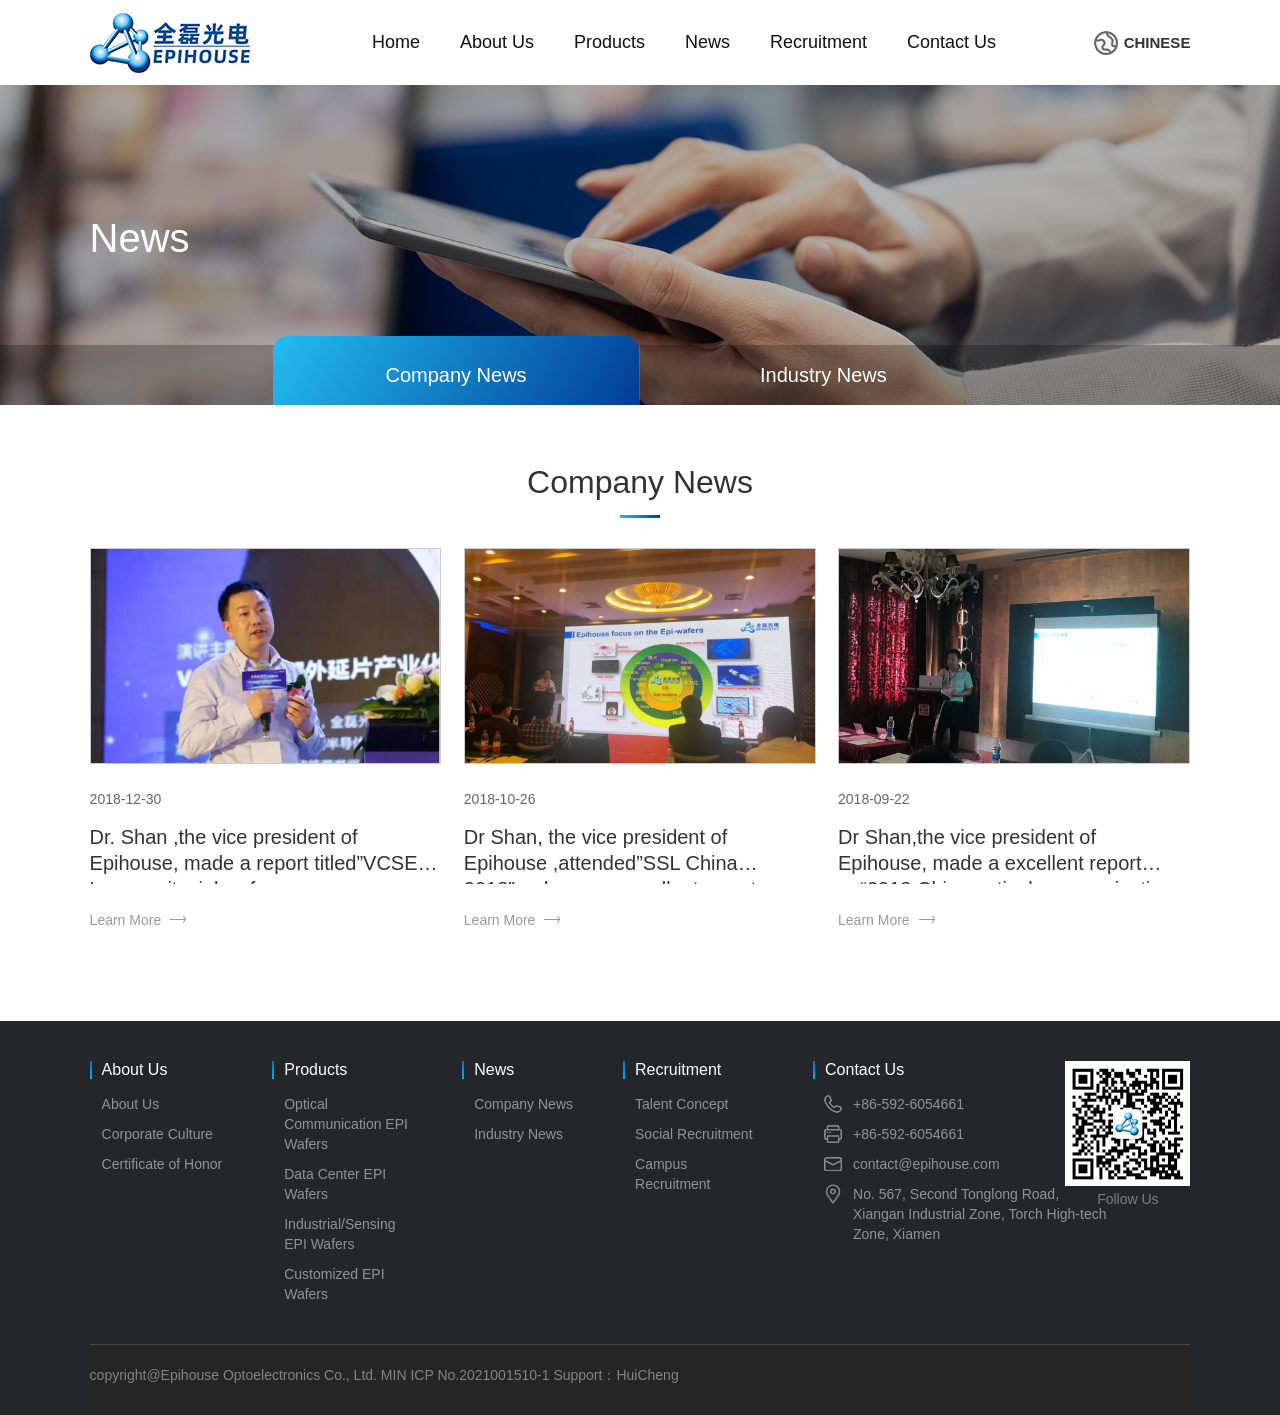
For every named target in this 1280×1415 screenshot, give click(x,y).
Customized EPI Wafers (334, 1284)
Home (396, 42)
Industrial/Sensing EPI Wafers (339, 1234)
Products (609, 42)
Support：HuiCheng (615, 1375)
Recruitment (818, 42)
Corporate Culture (157, 1134)
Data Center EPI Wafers (335, 1184)
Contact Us (951, 42)
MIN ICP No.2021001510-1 (465, 1375)
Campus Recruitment (672, 1174)
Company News (523, 1104)
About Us (497, 42)
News (707, 42)
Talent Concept (681, 1104)
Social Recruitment (694, 1134)
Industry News (518, 1134)
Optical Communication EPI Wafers (346, 1124)
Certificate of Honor (162, 1164)
